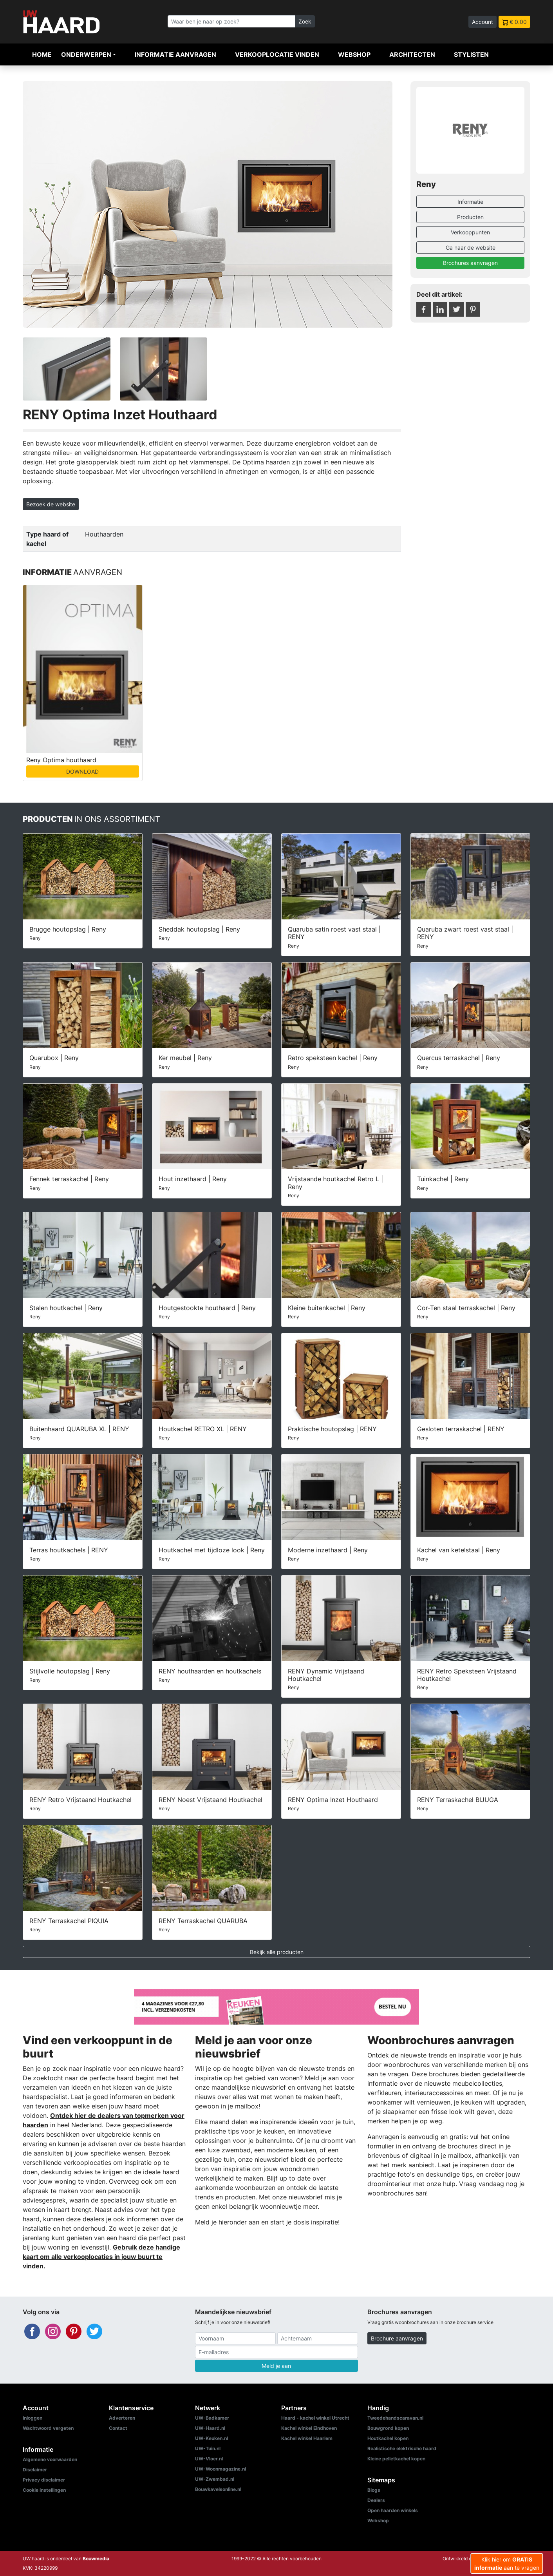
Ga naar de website (470, 247)
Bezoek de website (50, 504)
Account (482, 21)
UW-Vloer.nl (209, 2459)
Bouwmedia (96, 2558)
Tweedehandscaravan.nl (395, 2418)
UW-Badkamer (212, 2418)
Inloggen (32, 2418)
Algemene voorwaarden (50, 2459)
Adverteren (122, 2418)
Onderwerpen (86, 54)
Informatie (470, 201)
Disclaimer (35, 2470)
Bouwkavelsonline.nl (218, 2489)
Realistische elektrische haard (401, 2448)
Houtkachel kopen (387, 2438)
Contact (118, 2428)
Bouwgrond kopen (388, 2428)
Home (42, 54)
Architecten (412, 54)
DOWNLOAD (82, 771)
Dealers (376, 2500)
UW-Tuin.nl (207, 2448)
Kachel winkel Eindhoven (309, 2428)
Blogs (373, 2490)
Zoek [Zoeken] (304, 21)
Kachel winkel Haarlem (307, 2438)
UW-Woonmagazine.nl (220, 2469)
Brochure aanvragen (397, 2338)
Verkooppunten (470, 232)
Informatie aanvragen (175, 54)
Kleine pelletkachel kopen (396, 2459)
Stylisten (471, 54)
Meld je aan (276, 2365)
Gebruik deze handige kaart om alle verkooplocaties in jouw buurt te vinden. (101, 2256)
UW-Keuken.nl (211, 2438)
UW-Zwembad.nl (214, 2479)
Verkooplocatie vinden (277, 54)
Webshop (354, 54)
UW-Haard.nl (210, 2428)
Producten (470, 217)
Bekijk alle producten (277, 1952)
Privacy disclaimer (44, 2480)
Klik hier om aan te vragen (506, 2563)
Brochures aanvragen (470, 262)
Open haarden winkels (392, 2510)
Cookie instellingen (44, 2490)
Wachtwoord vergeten (48, 2428)
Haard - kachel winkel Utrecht (315, 2418)
